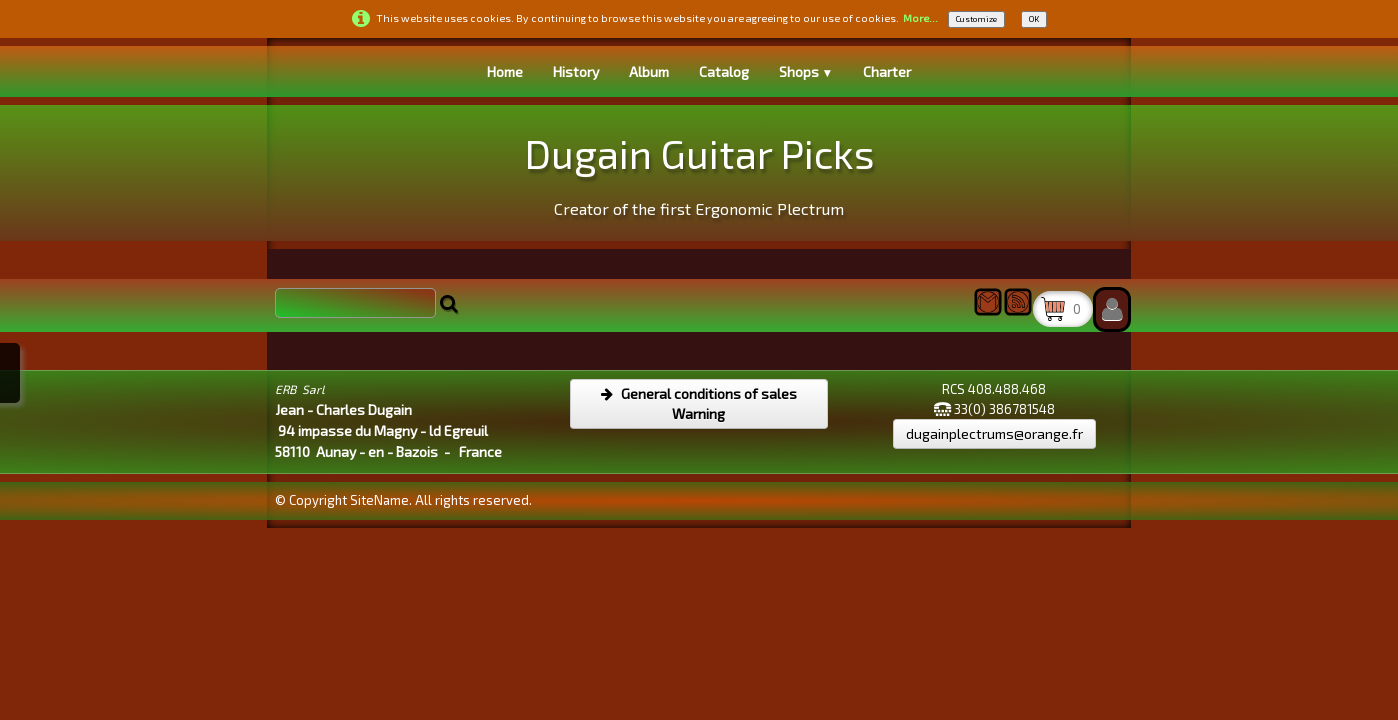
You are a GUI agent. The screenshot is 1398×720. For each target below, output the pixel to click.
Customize (976, 19)
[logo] (699, 170)
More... (920, 18)
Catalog (724, 71)
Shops (806, 71)
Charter (887, 71)
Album (649, 71)
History (576, 71)
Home (505, 71)
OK (1034, 19)
